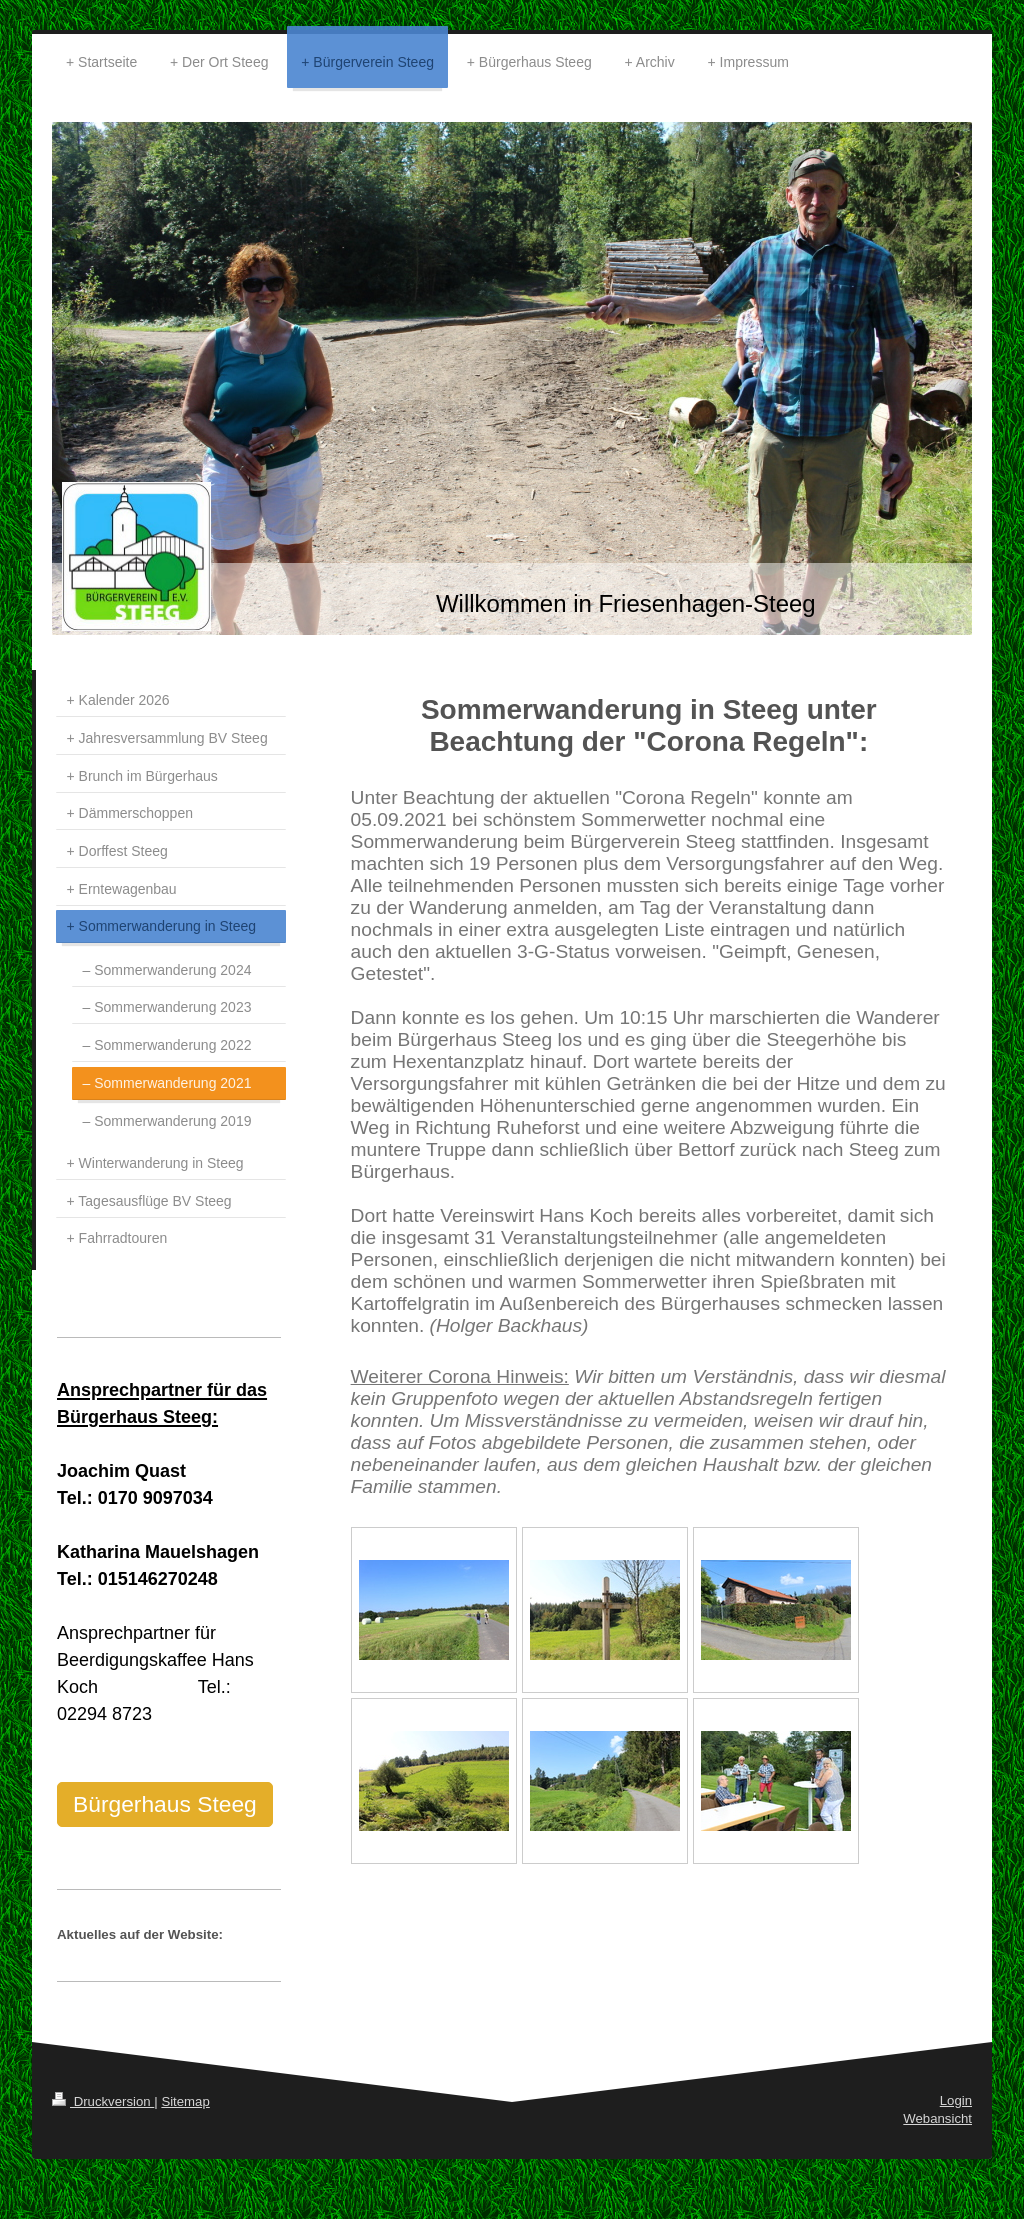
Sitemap (185, 2101)
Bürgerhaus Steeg (165, 1804)
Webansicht (937, 2118)
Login (956, 2100)
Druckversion (103, 2101)
